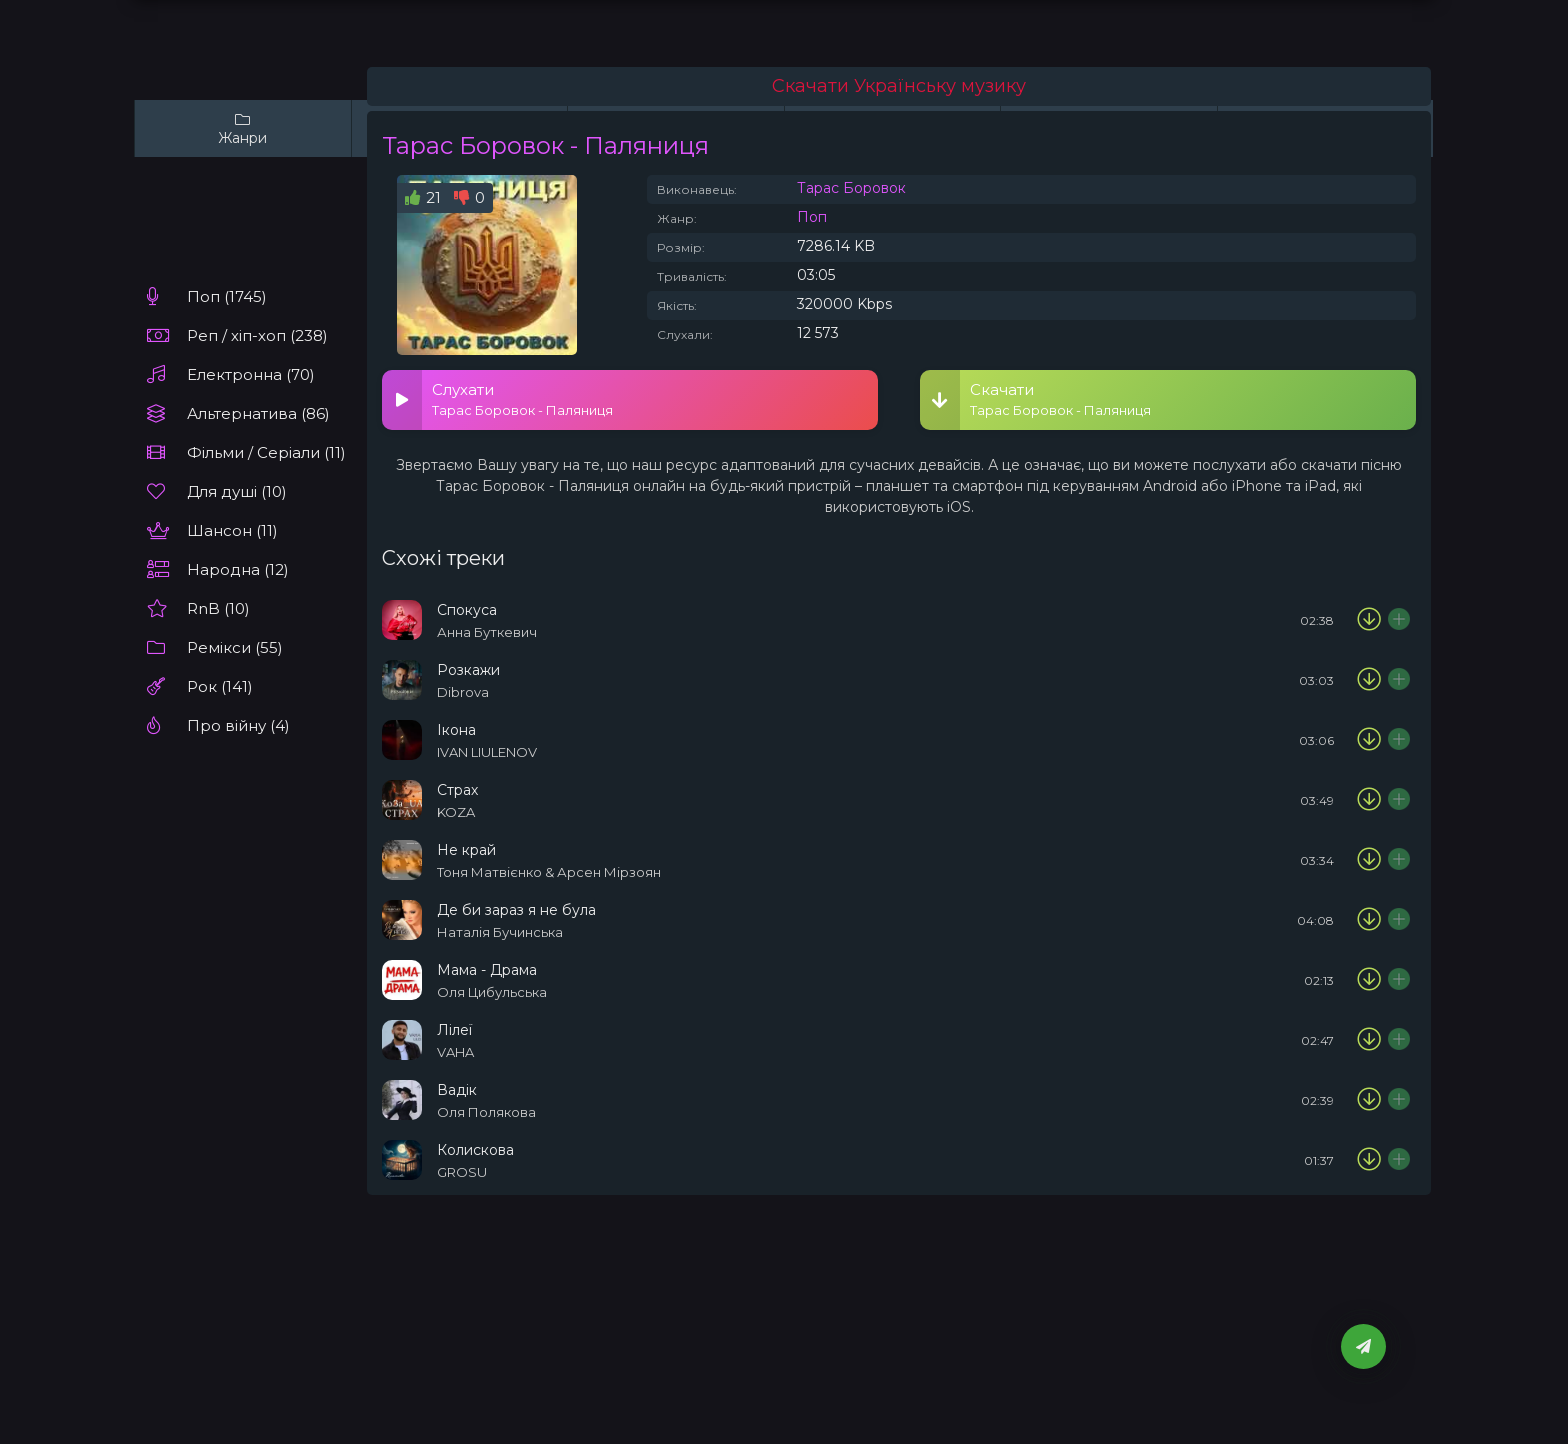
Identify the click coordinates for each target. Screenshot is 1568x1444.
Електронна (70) (251, 374)
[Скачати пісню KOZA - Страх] (1369, 800)
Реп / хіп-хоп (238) (257, 335)
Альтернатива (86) (258, 413)
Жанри (243, 128)
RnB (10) (218, 608)
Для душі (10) (237, 491)
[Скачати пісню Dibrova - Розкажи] (1369, 680)
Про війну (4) (238, 725)
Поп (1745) (227, 296)
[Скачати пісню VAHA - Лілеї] (1369, 1040)
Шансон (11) (232, 530)
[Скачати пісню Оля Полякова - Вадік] (1369, 1100)
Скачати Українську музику (899, 86)
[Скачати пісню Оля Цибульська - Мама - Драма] (1369, 980)
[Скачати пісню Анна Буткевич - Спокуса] (1369, 620)
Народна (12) (238, 569)
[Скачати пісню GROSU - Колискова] (1369, 1160)
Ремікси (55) (235, 647)
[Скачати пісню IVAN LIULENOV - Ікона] (1369, 740)
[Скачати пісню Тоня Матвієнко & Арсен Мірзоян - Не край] (1369, 860)
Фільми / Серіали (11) (266, 452)
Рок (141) (220, 686)
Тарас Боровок (851, 188)
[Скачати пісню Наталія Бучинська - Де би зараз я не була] (1369, 920)
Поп (812, 217)
